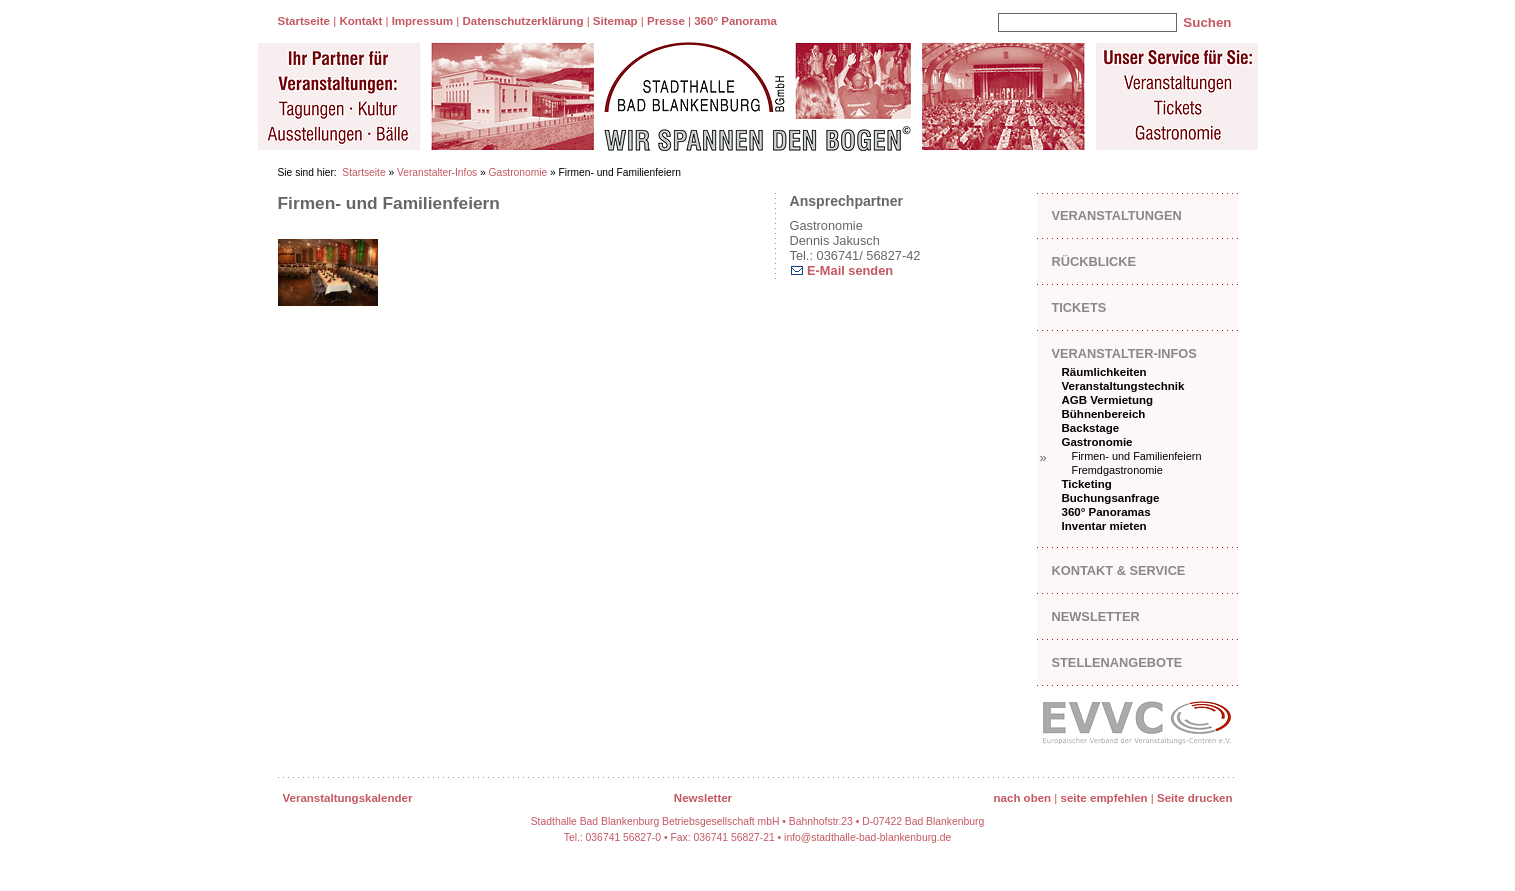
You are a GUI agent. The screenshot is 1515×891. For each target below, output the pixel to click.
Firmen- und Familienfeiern (1137, 456)
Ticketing (1087, 484)
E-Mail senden (849, 270)
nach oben (1023, 798)
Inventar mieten (1104, 526)
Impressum (422, 21)
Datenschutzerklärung (522, 21)
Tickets (1079, 307)
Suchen (1207, 22)
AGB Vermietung (1108, 400)
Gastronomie (518, 172)
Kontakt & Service (1119, 570)
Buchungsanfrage (1111, 498)
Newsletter (1096, 616)
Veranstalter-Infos (437, 172)
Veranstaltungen (1117, 215)
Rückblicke (1094, 261)
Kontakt (360, 21)
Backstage (1091, 428)
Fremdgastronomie (1117, 470)
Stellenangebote (1117, 662)
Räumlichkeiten (1104, 372)
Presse (666, 21)
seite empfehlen (1104, 798)
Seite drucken (1195, 798)
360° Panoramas (1106, 512)
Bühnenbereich (1104, 414)
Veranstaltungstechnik (1123, 386)
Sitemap (615, 21)
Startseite (304, 21)
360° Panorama (735, 21)
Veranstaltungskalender (348, 798)
